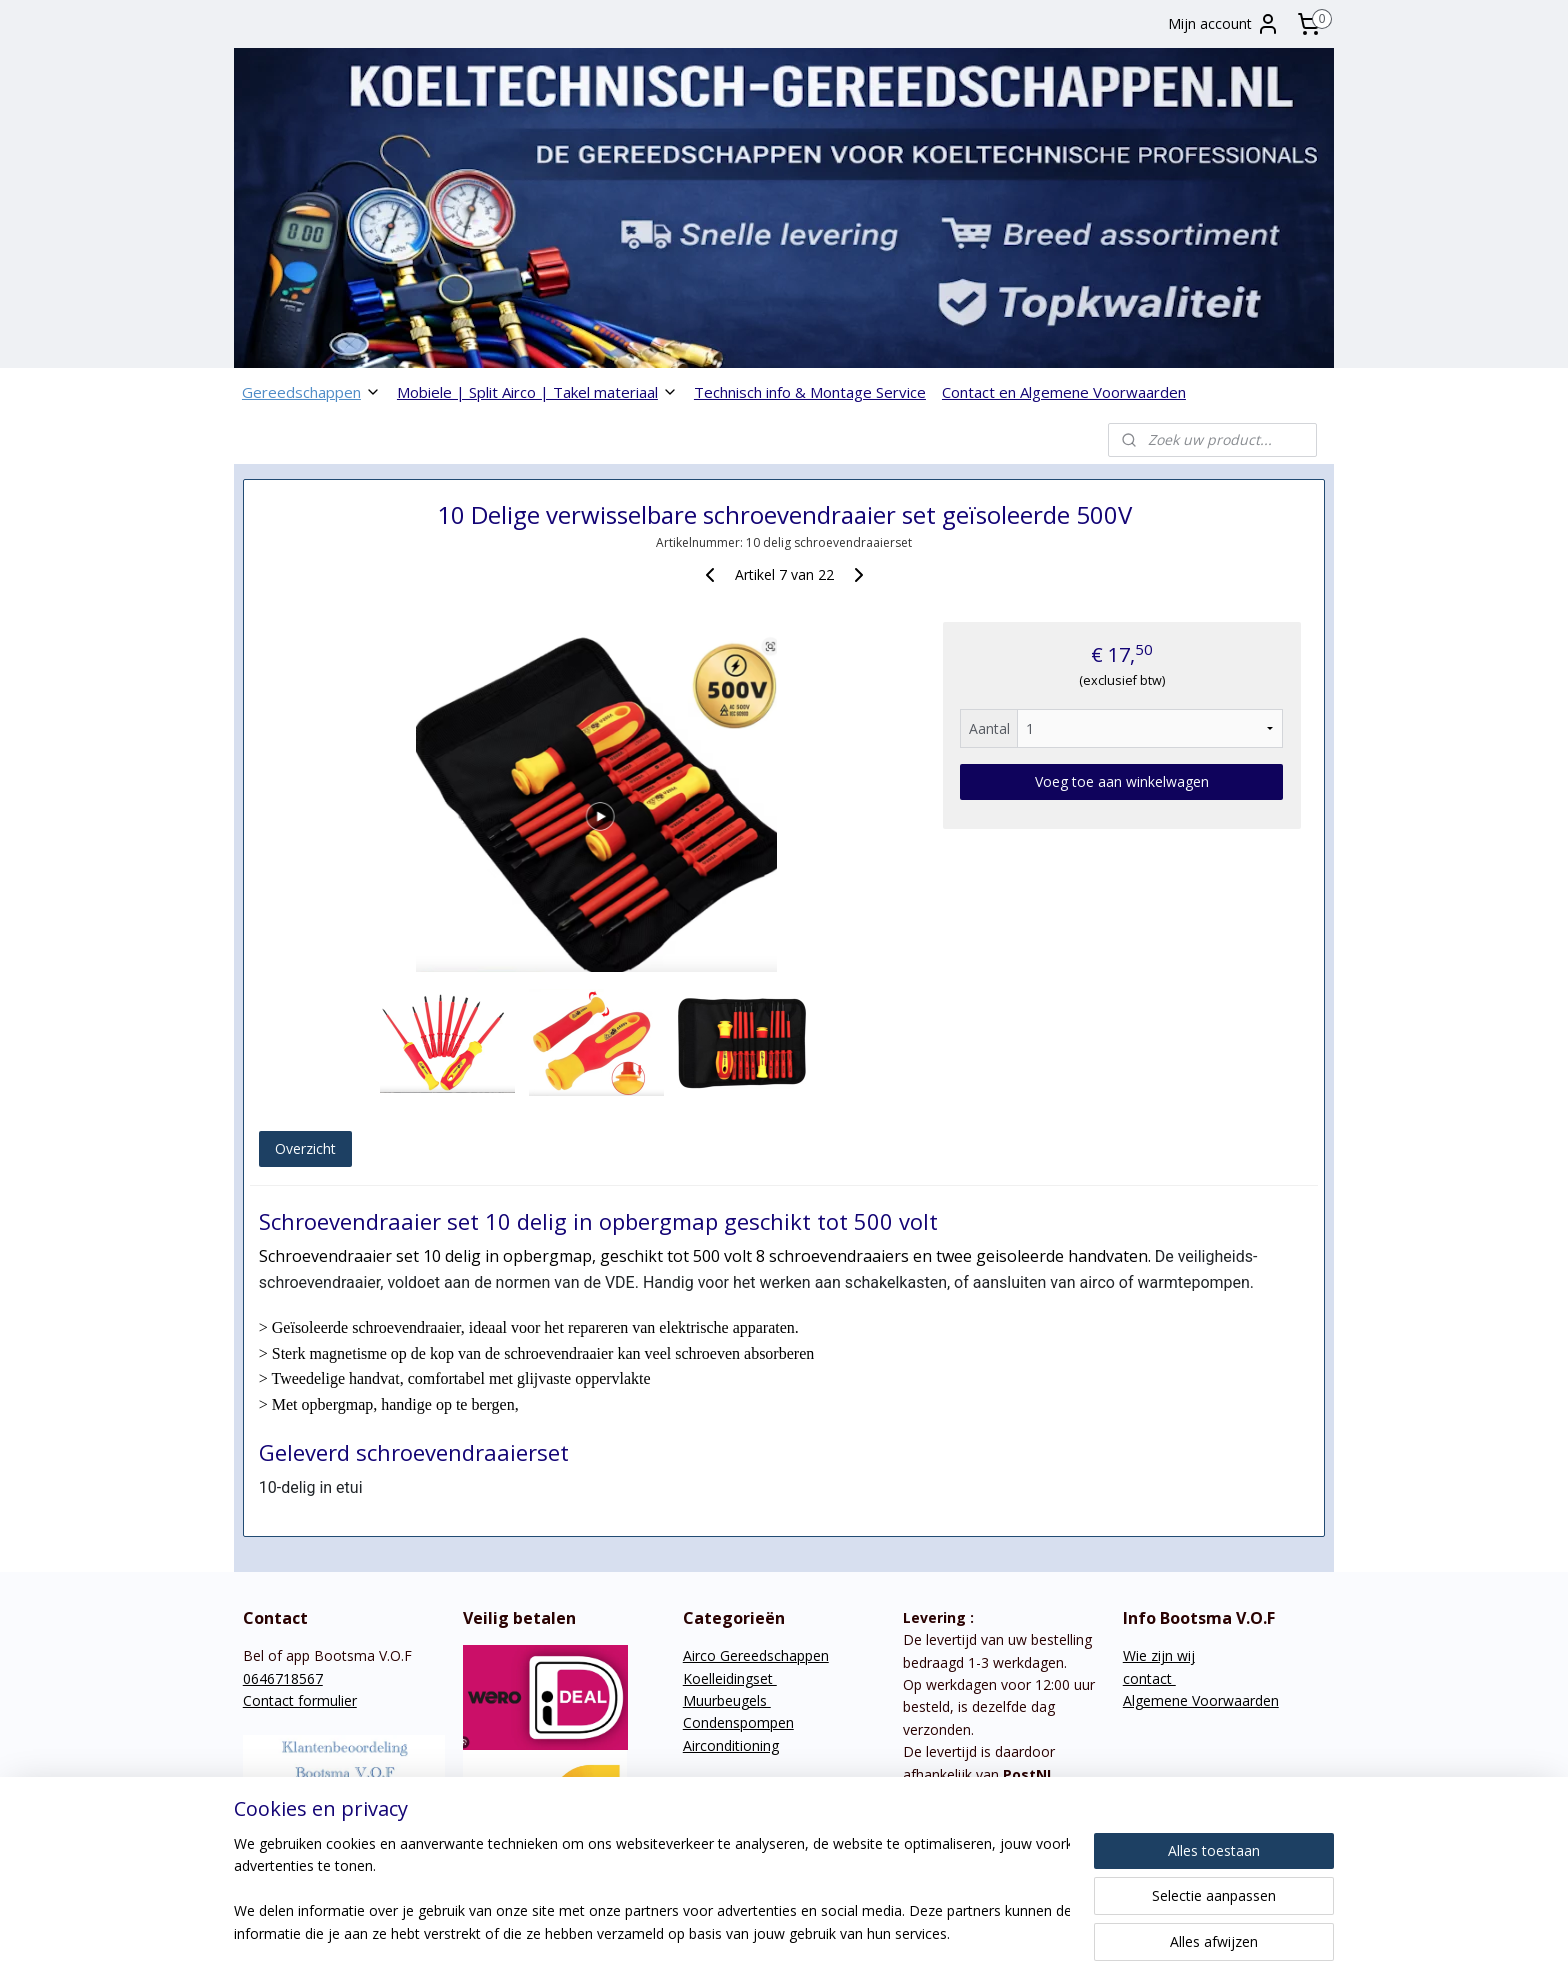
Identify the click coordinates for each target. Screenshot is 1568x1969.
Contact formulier (300, 1700)
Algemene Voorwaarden (1201, 1700)
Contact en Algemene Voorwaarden (1064, 392)
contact (1149, 1678)
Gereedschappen (311, 392)
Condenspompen (738, 1722)
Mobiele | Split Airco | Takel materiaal (537, 392)
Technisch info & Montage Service (810, 392)
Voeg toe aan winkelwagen (1122, 781)
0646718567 (283, 1678)
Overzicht (305, 1148)
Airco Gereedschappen (756, 1655)
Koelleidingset (730, 1678)
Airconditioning (731, 1745)
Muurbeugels (727, 1700)
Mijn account (1224, 24)
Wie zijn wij (1159, 1655)
